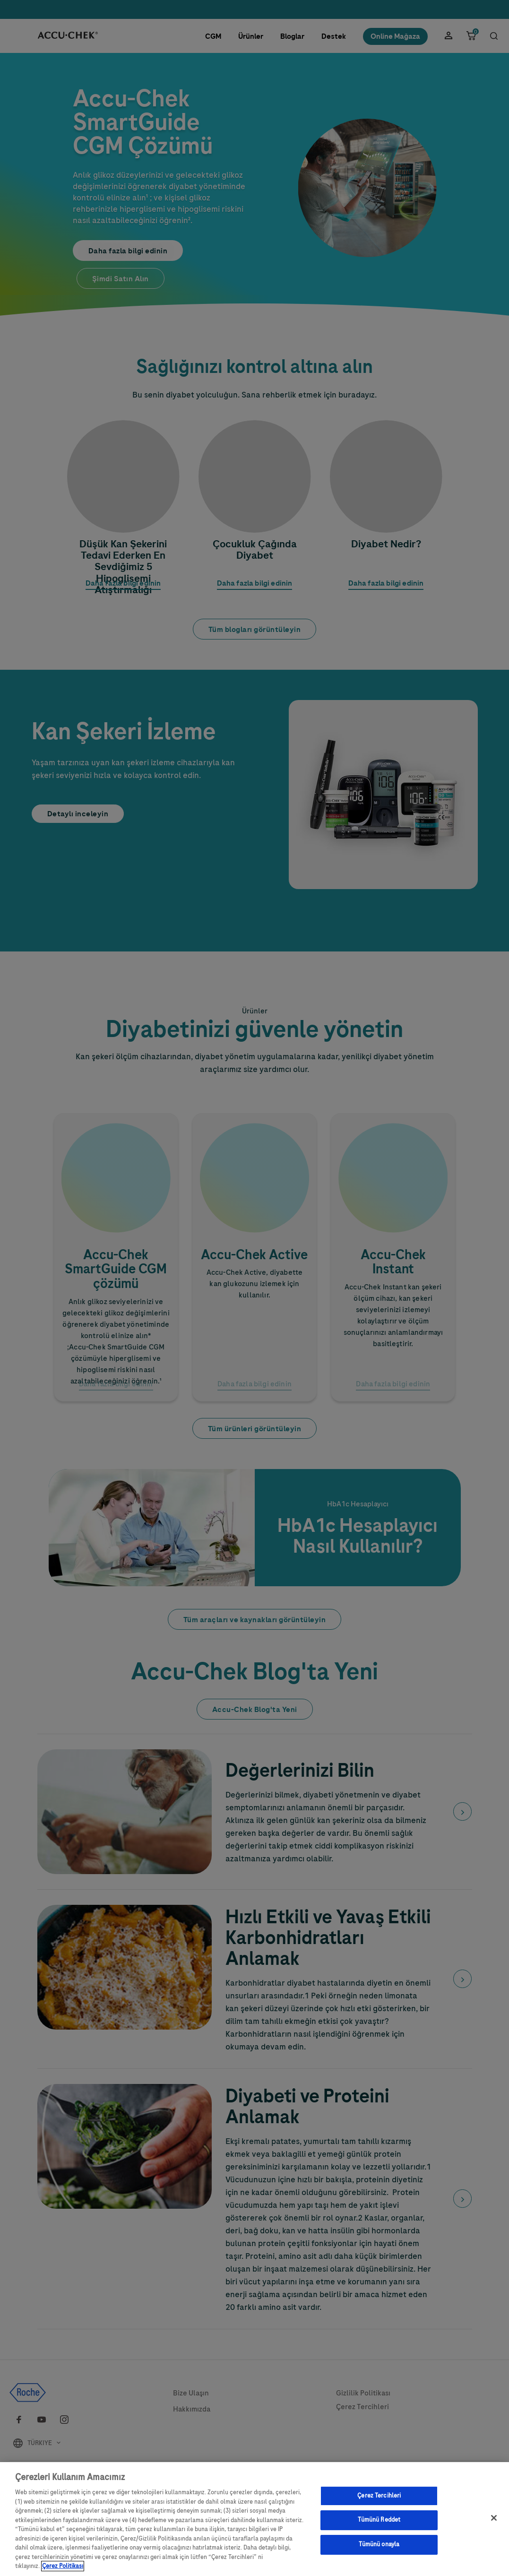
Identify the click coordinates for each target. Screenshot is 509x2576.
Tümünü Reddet (379, 2527)
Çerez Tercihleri (379, 2502)
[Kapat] (493, 2525)
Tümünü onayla (379, 2551)
